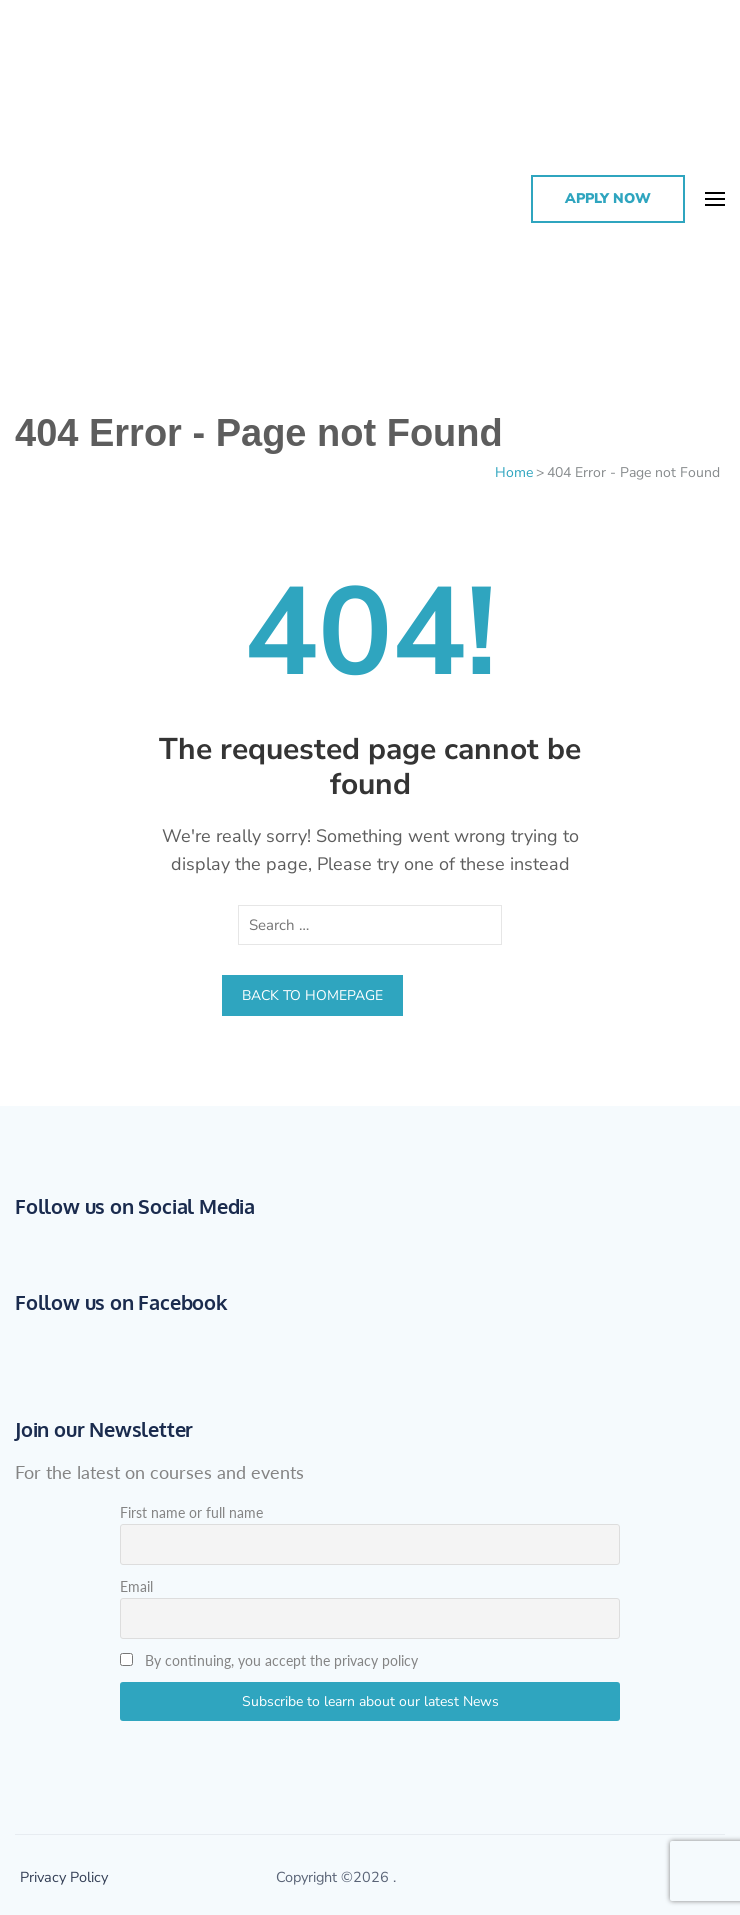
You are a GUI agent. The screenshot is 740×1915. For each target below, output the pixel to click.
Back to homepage (312, 995)
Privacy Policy (64, 1877)
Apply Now (608, 198)
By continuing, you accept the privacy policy (269, 1660)
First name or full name (191, 1512)
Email (136, 1586)
